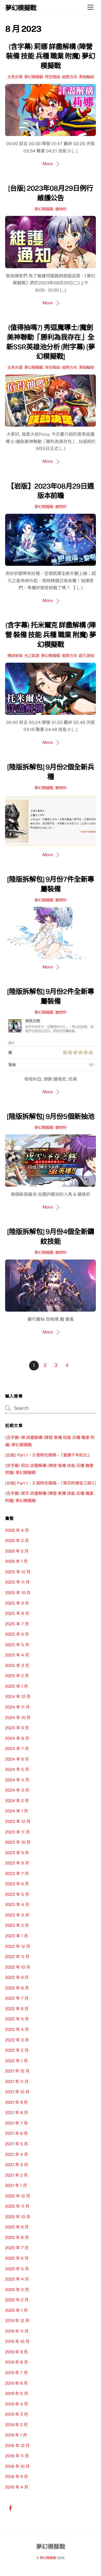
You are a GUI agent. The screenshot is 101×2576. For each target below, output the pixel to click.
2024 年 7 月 (17, 1748)
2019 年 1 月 (16, 2435)
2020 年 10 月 (17, 2216)
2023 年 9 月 (17, 1852)
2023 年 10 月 (17, 1842)
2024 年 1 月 (16, 1811)
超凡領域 (86, 655)
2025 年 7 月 (17, 1624)
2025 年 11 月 (17, 1582)
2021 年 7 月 (16, 2123)
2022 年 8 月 (17, 1988)
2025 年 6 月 (17, 1634)
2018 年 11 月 (17, 2456)
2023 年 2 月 (17, 1925)
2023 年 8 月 (17, 1863)
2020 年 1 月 (16, 2310)
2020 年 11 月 (17, 2206)
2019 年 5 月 (16, 2393)
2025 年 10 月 (17, 1592)
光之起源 (31, 655)
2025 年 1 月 (16, 1686)
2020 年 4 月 (17, 2279)
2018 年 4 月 (16, 2487)
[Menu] (90, 7)
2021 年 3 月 (16, 2164)
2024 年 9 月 (17, 1728)
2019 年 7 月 (16, 2372)
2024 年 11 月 (17, 1707)
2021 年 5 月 (16, 2144)
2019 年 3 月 (16, 2414)
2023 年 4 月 (17, 1904)
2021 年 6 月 (16, 2133)
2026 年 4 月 (17, 1530)
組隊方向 (69, 76)
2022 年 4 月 (17, 2029)
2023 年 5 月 (17, 1894)
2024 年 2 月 (17, 1800)
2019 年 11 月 (17, 2331)
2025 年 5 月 (17, 1644)
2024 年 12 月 (17, 1696)
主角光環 (14, 76)
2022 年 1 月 (16, 2060)
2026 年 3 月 (17, 1540)
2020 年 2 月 (17, 2300)
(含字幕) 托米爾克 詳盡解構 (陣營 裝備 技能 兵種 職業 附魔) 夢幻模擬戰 (50, 635)
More (48, 163)
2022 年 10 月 (17, 1967)
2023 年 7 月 (17, 1873)
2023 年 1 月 (16, 1936)
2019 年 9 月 (16, 2352)
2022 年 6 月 (17, 2008)
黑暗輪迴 (86, 76)
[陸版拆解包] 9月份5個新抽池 (50, 1116)
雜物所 (61, 209)
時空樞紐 (52, 76)
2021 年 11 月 (17, 2081)
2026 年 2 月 (17, 1551)
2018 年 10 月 (17, 2466)
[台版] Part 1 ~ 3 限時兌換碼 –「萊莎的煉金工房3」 (51, 1483)
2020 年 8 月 (17, 2237)
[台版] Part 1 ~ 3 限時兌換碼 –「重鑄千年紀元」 (48, 1455)
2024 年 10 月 (17, 1717)
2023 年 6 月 (17, 1883)
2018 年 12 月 (17, 2445)
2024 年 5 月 (17, 1769)
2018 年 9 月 (16, 2476)
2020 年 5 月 (17, 2269)
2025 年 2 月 (17, 1675)
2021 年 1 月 (16, 2185)
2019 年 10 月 (17, 2341)
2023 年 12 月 (17, 1821)
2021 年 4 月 (16, 2154)
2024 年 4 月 (17, 1780)
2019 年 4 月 (16, 2404)
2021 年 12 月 (17, 2071)
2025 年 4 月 (17, 1655)
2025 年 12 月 (17, 1572)
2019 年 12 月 (17, 2320)
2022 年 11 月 (17, 1956)
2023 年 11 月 (17, 1832)
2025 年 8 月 (17, 1613)
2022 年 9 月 (17, 1977)
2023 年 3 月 (17, 1915)
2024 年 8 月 (17, 1738)
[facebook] (10, 2507)
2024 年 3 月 (17, 1790)
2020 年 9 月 (17, 2227)
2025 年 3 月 (17, 1665)
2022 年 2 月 (17, 2050)
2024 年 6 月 (17, 1759)
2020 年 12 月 (17, 2196)
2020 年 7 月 (17, 2247)
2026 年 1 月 (16, 1561)
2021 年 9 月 (16, 2102)
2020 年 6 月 (17, 2258)
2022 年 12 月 (17, 1946)
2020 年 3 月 (17, 2289)
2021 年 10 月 (17, 2092)
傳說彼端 (14, 655)
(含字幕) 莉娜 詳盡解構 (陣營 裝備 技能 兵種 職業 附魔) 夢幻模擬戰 (50, 56)
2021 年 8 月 (16, 2112)
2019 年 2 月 (16, 2424)
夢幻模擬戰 (33, 76)
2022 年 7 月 (17, 1998)
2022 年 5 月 (17, 2019)
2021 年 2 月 (16, 2175)
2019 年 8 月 (16, 2362)
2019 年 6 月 (16, 2383)
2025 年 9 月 (17, 1603)
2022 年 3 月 (17, 2040)
